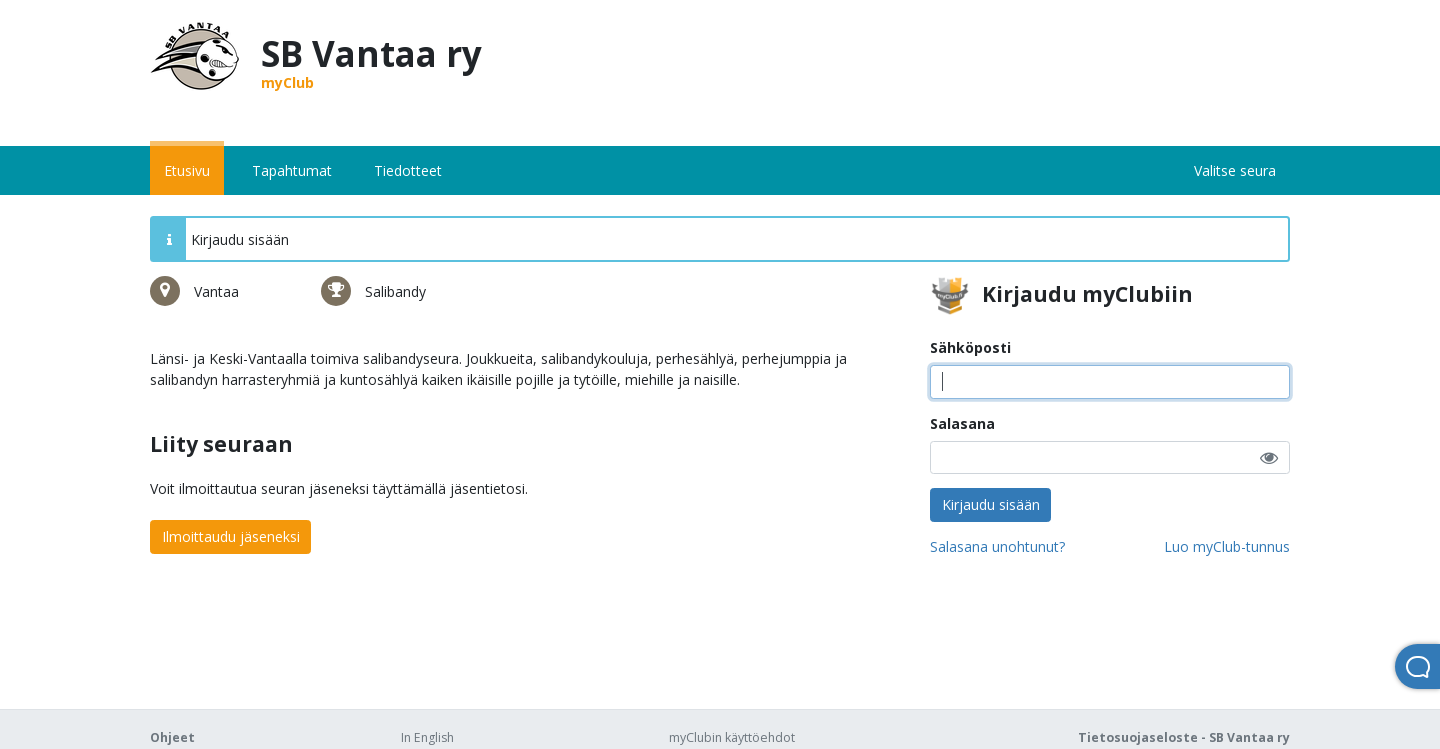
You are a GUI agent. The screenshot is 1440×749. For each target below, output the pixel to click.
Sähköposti (970, 347)
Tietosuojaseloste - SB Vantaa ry (1184, 737)
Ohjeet (172, 737)
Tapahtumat (292, 170)
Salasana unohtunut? (997, 546)
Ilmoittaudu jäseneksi (231, 536)
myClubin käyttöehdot (732, 737)
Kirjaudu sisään (991, 504)
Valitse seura (1235, 170)
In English (427, 737)
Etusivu (187, 170)
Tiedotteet (408, 170)
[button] (1269, 457)
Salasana (962, 423)
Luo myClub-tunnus (1227, 546)
